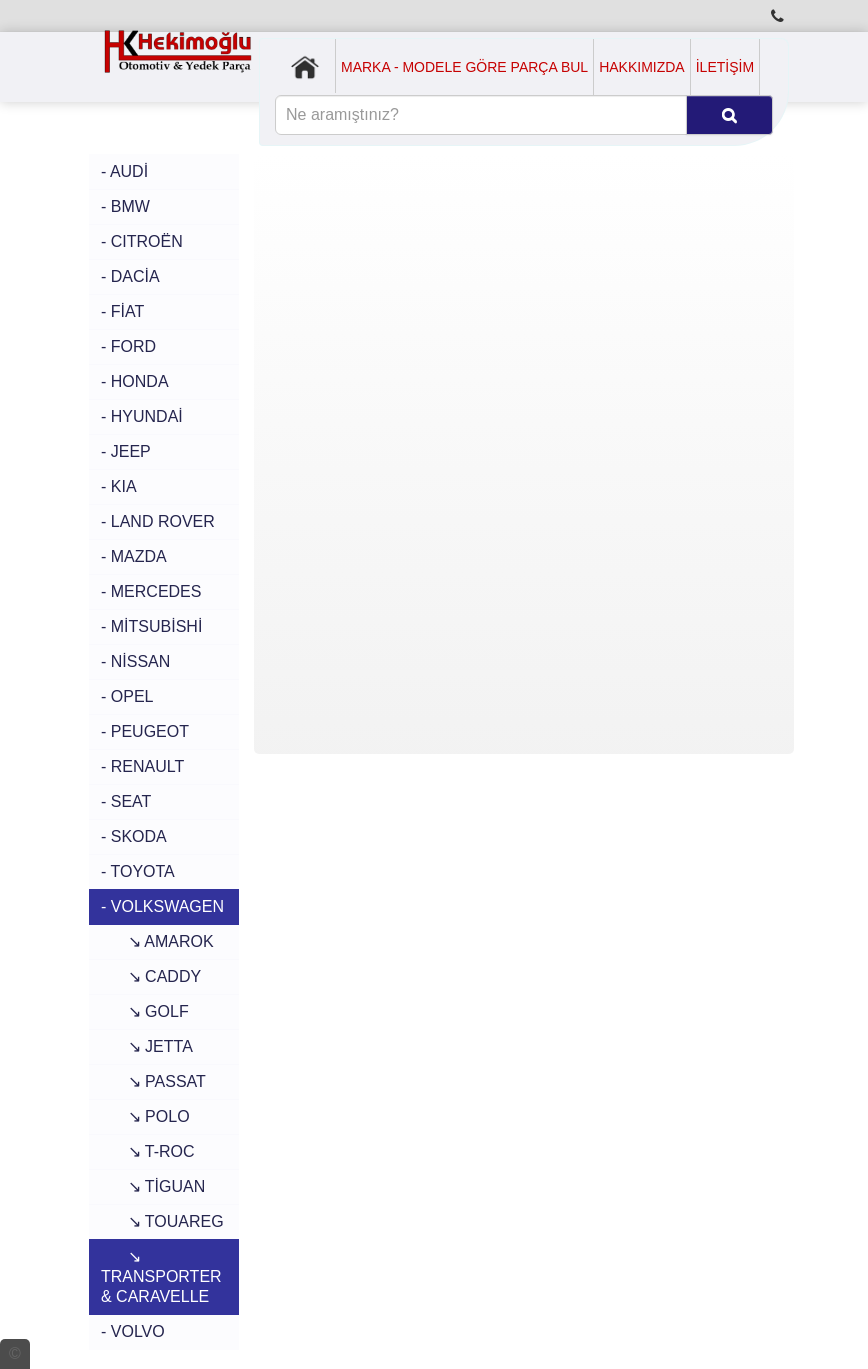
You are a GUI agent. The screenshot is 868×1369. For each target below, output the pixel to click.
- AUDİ (124, 171)
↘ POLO (145, 1116)
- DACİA (130, 276)
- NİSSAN (135, 661)
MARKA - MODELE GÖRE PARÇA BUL (464, 67)
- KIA (119, 486)
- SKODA (134, 836)
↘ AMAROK (157, 941)
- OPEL (127, 696)
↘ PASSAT (153, 1081)
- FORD (128, 346)
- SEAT (126, 801)
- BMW (125, 206)
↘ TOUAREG (162, 1221)
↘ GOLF (145, 1011)
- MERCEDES (151, 591)
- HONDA (135, 381)
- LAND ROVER (158, 521)
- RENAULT (142, 766)
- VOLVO (133, 1331)
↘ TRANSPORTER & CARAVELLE (161, 1276)
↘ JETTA (147, 1046)
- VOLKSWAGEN (162, 906)
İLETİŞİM (725, 67)
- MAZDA (134, 556)
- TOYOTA (138, 871)
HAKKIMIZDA (642, 67)
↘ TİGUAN (153, 1186)
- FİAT (122, 311)
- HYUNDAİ (142, 416)
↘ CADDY (151, 976)
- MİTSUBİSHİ (151, 626)
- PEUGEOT (145, 731)
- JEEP (126, 451)
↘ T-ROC (148, 1151)
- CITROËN (142, 241)
